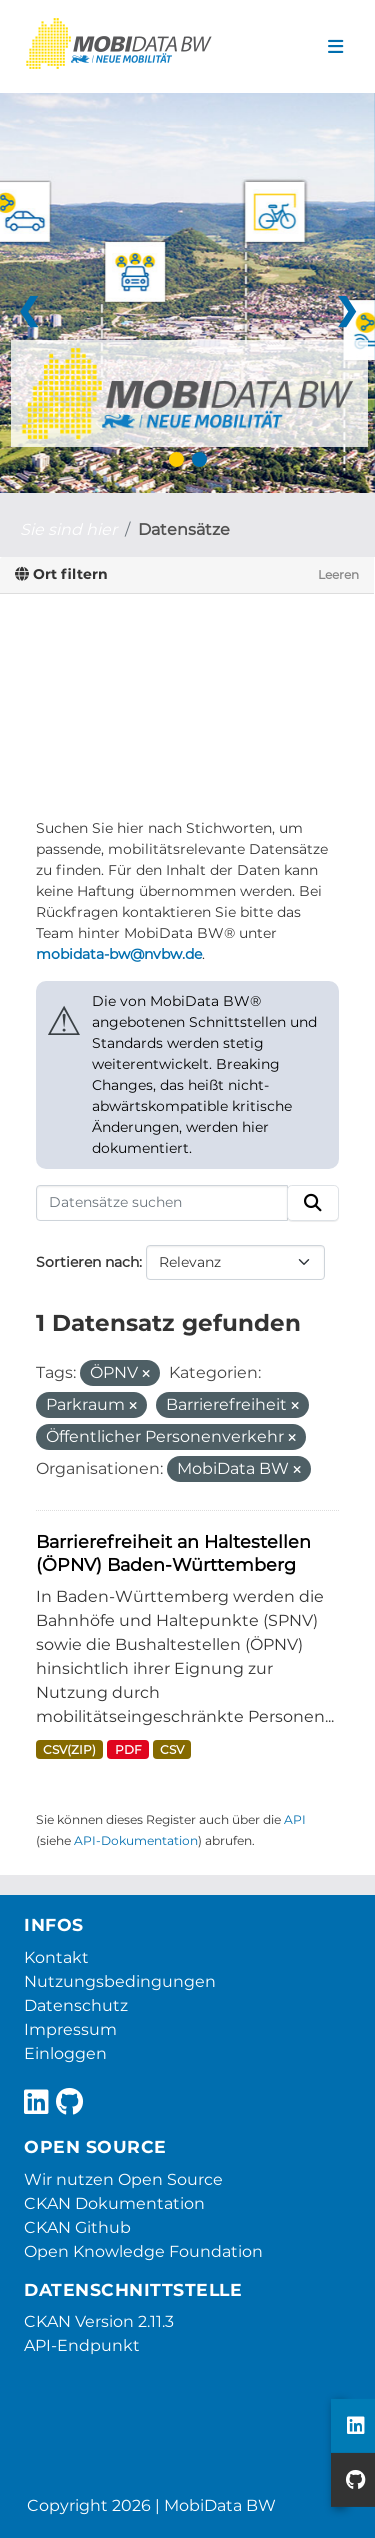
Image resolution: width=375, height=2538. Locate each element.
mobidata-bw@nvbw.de (119, 954)
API (295, 1819)
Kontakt (56, 1957)
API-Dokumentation (136, 1840)
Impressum (70, 2029)
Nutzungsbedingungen (120, 1981)
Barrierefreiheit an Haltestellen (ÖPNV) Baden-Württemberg (173, 1553)
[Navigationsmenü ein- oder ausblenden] (335, 47)
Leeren (338, 574)
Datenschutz (76, 2005)
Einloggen (65, 2053)
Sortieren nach (87, 1262)
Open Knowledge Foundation (143, 2251)
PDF (128, 1749)
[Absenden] (313, 1203)
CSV (172, 1749)
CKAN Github (77, 2227)
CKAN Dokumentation (114, 2203)
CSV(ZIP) (69, 1749)
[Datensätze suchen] (162, 1203)
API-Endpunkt (82, 2345)
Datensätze (184, 529)
